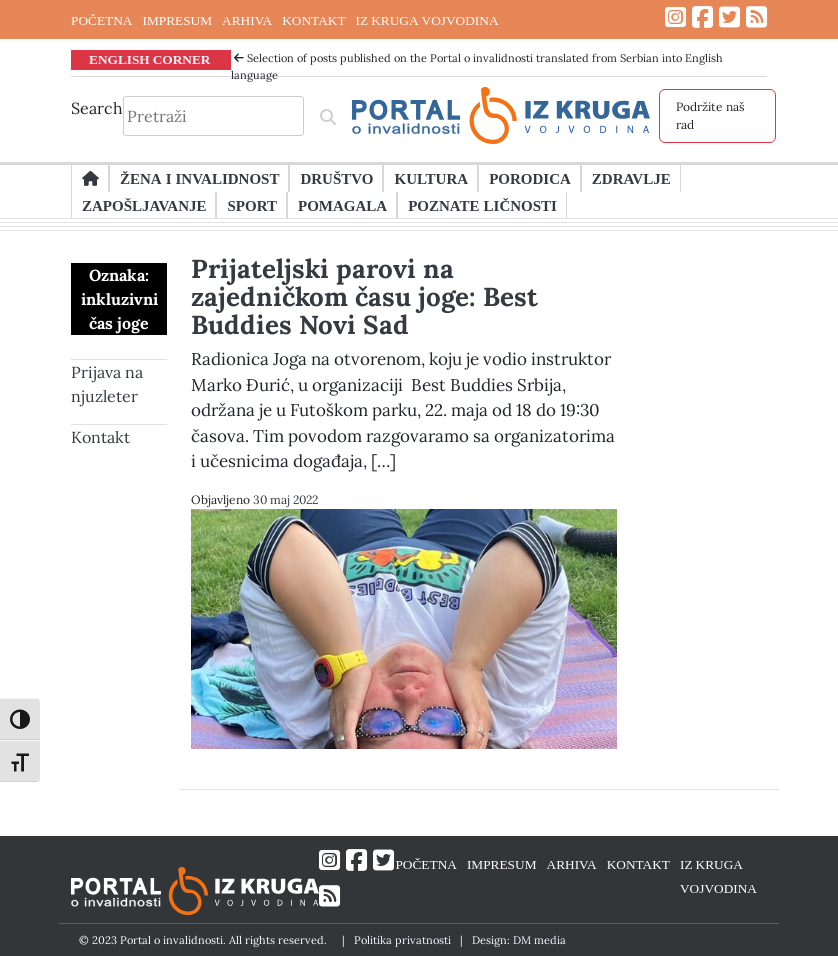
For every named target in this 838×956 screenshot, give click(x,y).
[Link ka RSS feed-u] (756, 17)
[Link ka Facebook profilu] (702, 17)
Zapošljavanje (144, 205)
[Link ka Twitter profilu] (729, 17)
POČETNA (101, 20)
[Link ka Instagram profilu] (675, 17)
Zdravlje (631, 178)
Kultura (431, 178)
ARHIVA (247, 20)
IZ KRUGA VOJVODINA (427, 20)
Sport (251, 205)
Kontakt (100, 437)
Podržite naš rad (710, 115)
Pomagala (342, 205)
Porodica (530, 178)
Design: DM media (519, 940)
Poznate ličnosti (482, 205)
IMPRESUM (177, 20)
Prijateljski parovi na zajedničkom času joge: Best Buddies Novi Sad (364, 296)
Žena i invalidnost (199, 178)
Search (97, 108)
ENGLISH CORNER (150, 59)
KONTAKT (313, 20)
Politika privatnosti (402, 940)
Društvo (336, 178)
